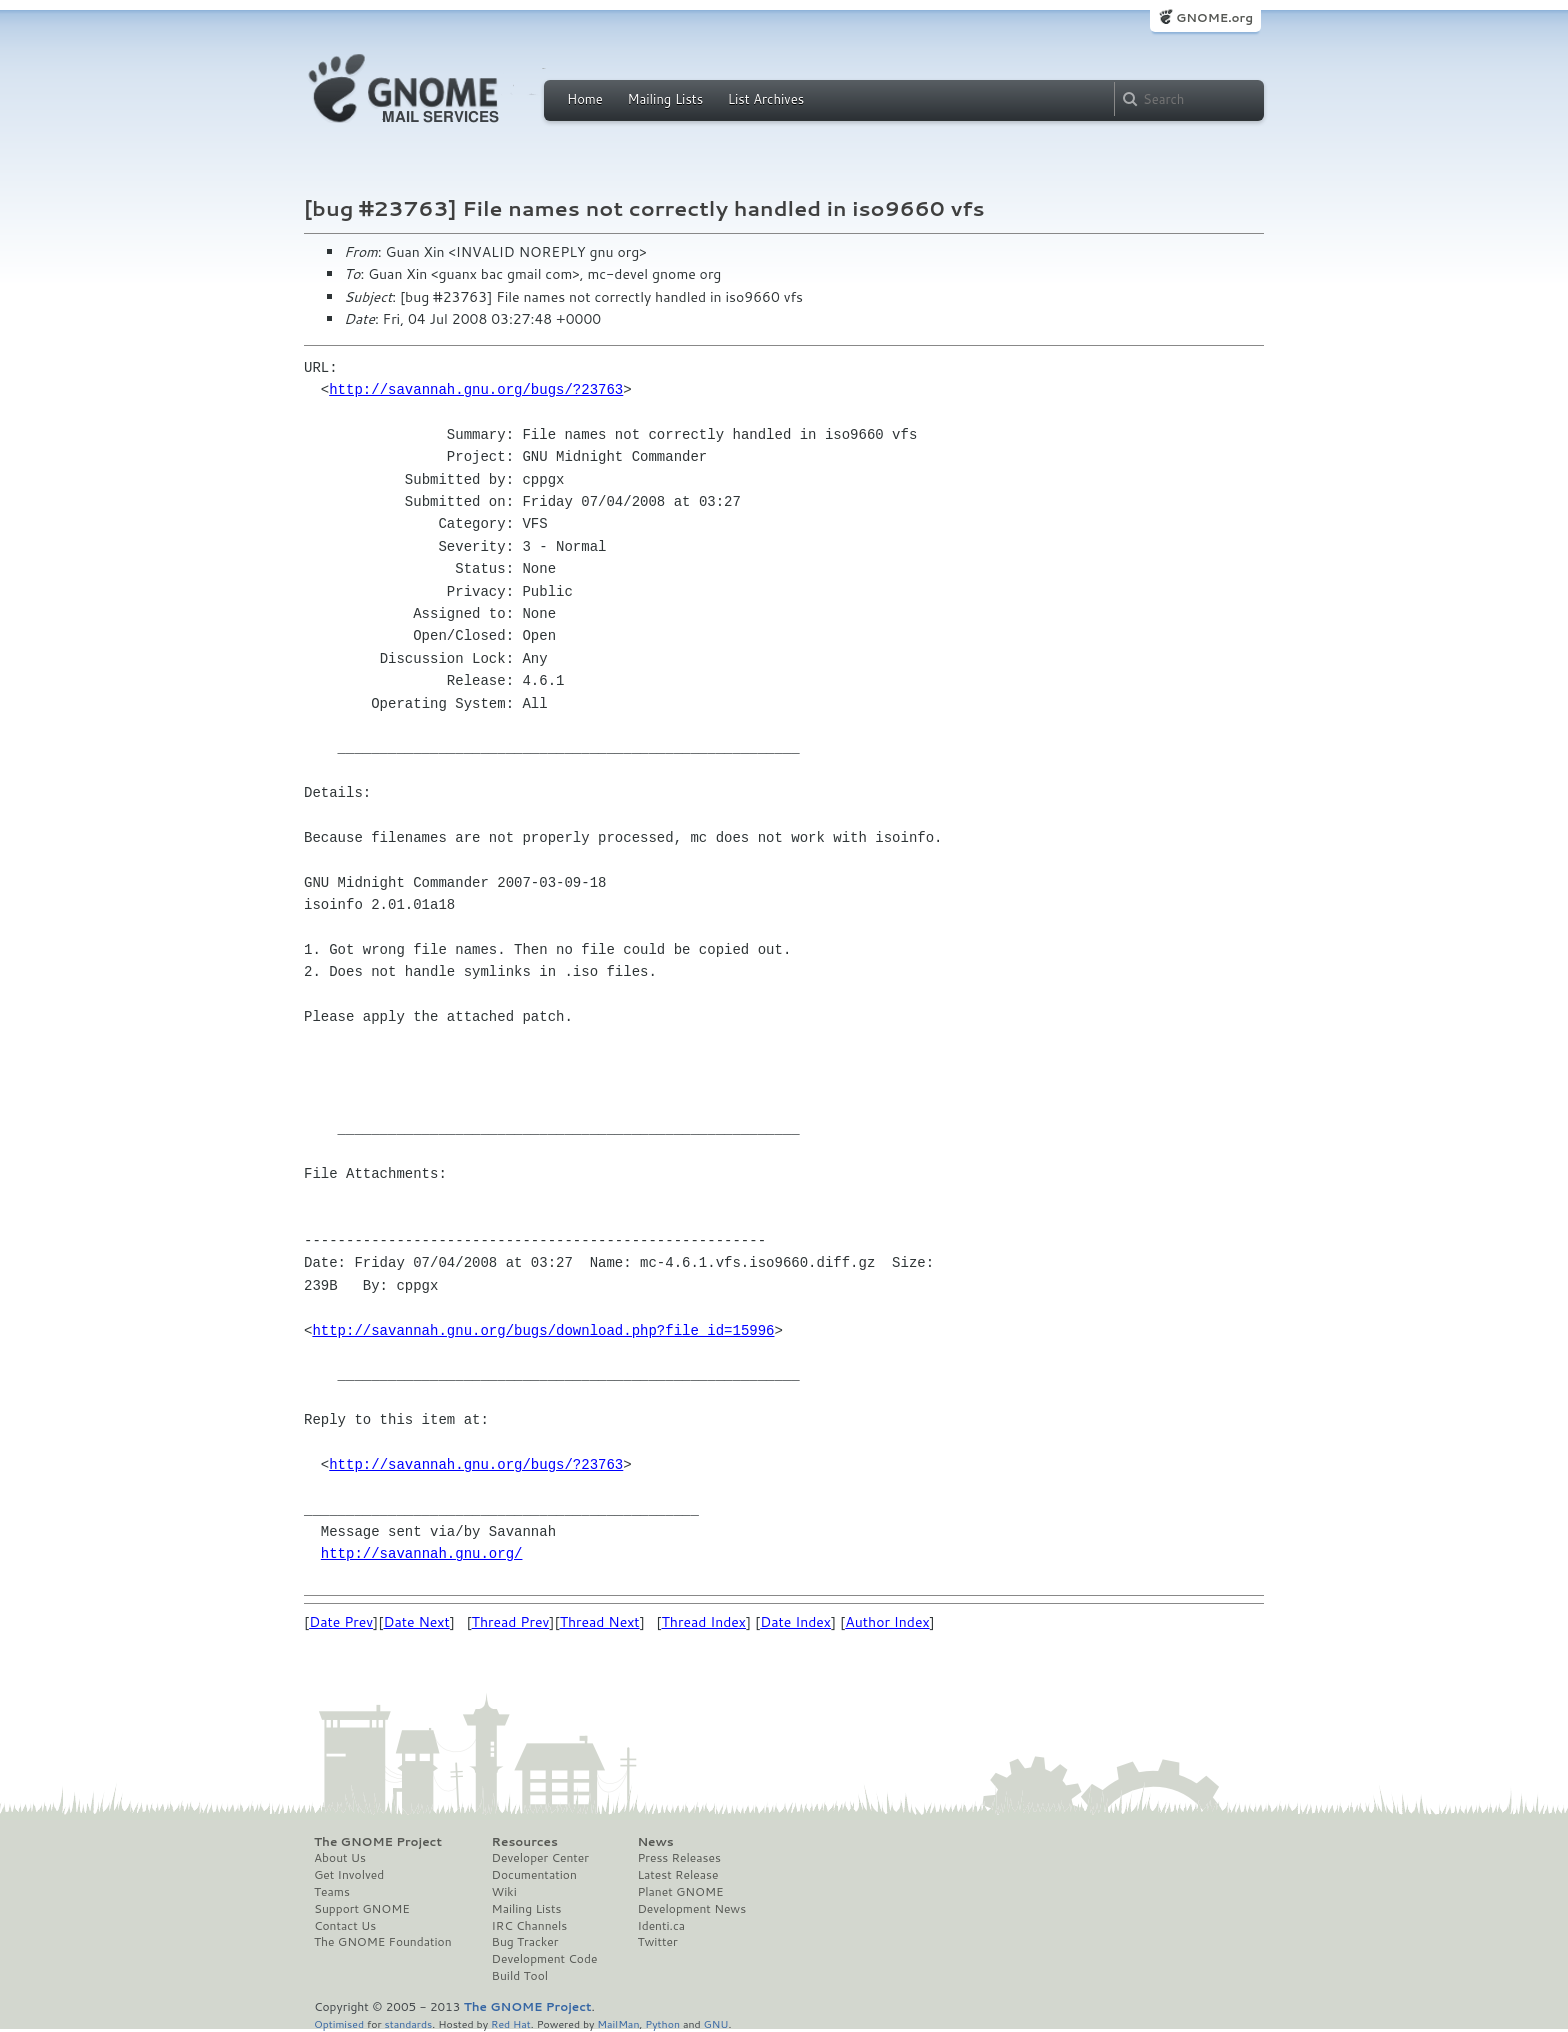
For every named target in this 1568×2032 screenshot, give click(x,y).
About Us (340, 1858)
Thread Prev (511, 1622)
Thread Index (704, 1622)
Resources (525, 1842)
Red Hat (511, 2023)
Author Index (887, 1622)
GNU (716, 2023)
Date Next (416, 1622)
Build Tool (520, 1976)
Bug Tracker (525, 1942)
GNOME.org (1214, 17)
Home (585, 99)
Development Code (545, 1959)
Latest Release (677, 1875)
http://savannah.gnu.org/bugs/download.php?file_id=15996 (543, 1330)
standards (408, 2023)
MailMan (618, 2023)
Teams (332, 1892)
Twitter (657, 1942)
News (655, 1842)
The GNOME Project (378, 1842)
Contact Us (345, 1926)
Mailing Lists (665, 99)
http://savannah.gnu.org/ (422, 1553)
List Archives (766, 99)
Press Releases (678, 1858)
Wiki (504, 1892)
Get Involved (349, 1875)
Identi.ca (661, 1926)
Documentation (534, 1875)
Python (662, 2023)
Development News (691, 1909)
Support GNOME (362, 1909)
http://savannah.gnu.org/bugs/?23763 (476, 389)
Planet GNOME (680, 1892)
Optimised (339, 2023)
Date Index (795, 1622)
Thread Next (600, 1622)
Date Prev (341, 1622)
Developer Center (540, 1858)
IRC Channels (530, 1926)
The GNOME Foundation (383, 1942)
